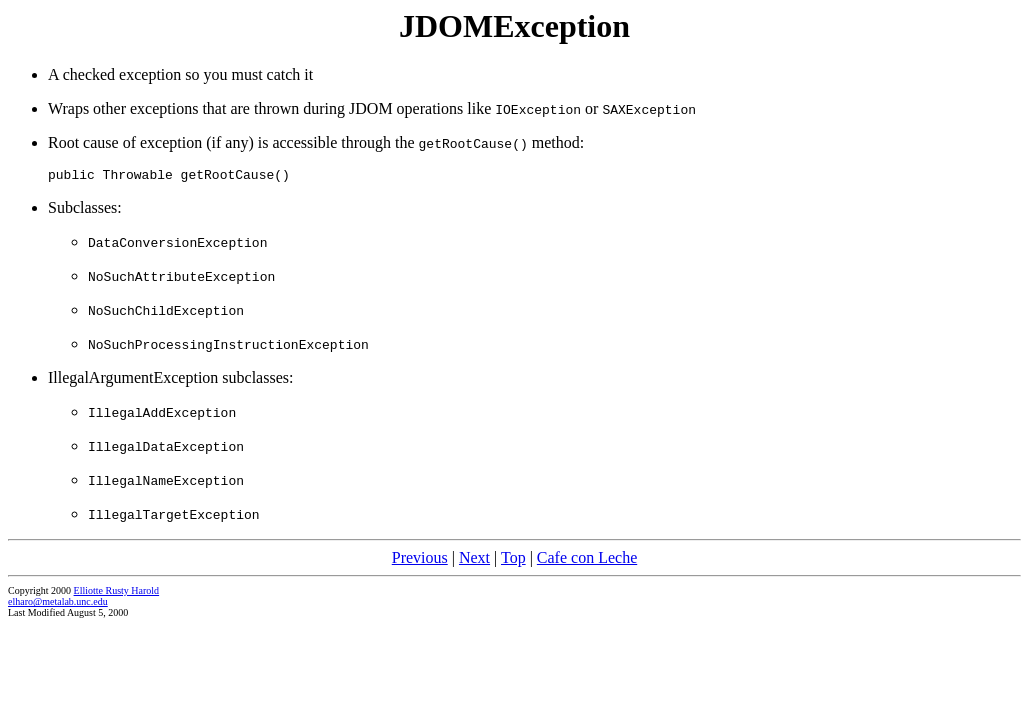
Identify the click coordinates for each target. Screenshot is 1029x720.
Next (474, 560)
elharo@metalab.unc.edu (58, 604)
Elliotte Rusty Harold (117, 593)
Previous (420, 560)
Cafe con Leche (587, 560)
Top (513, 560)
